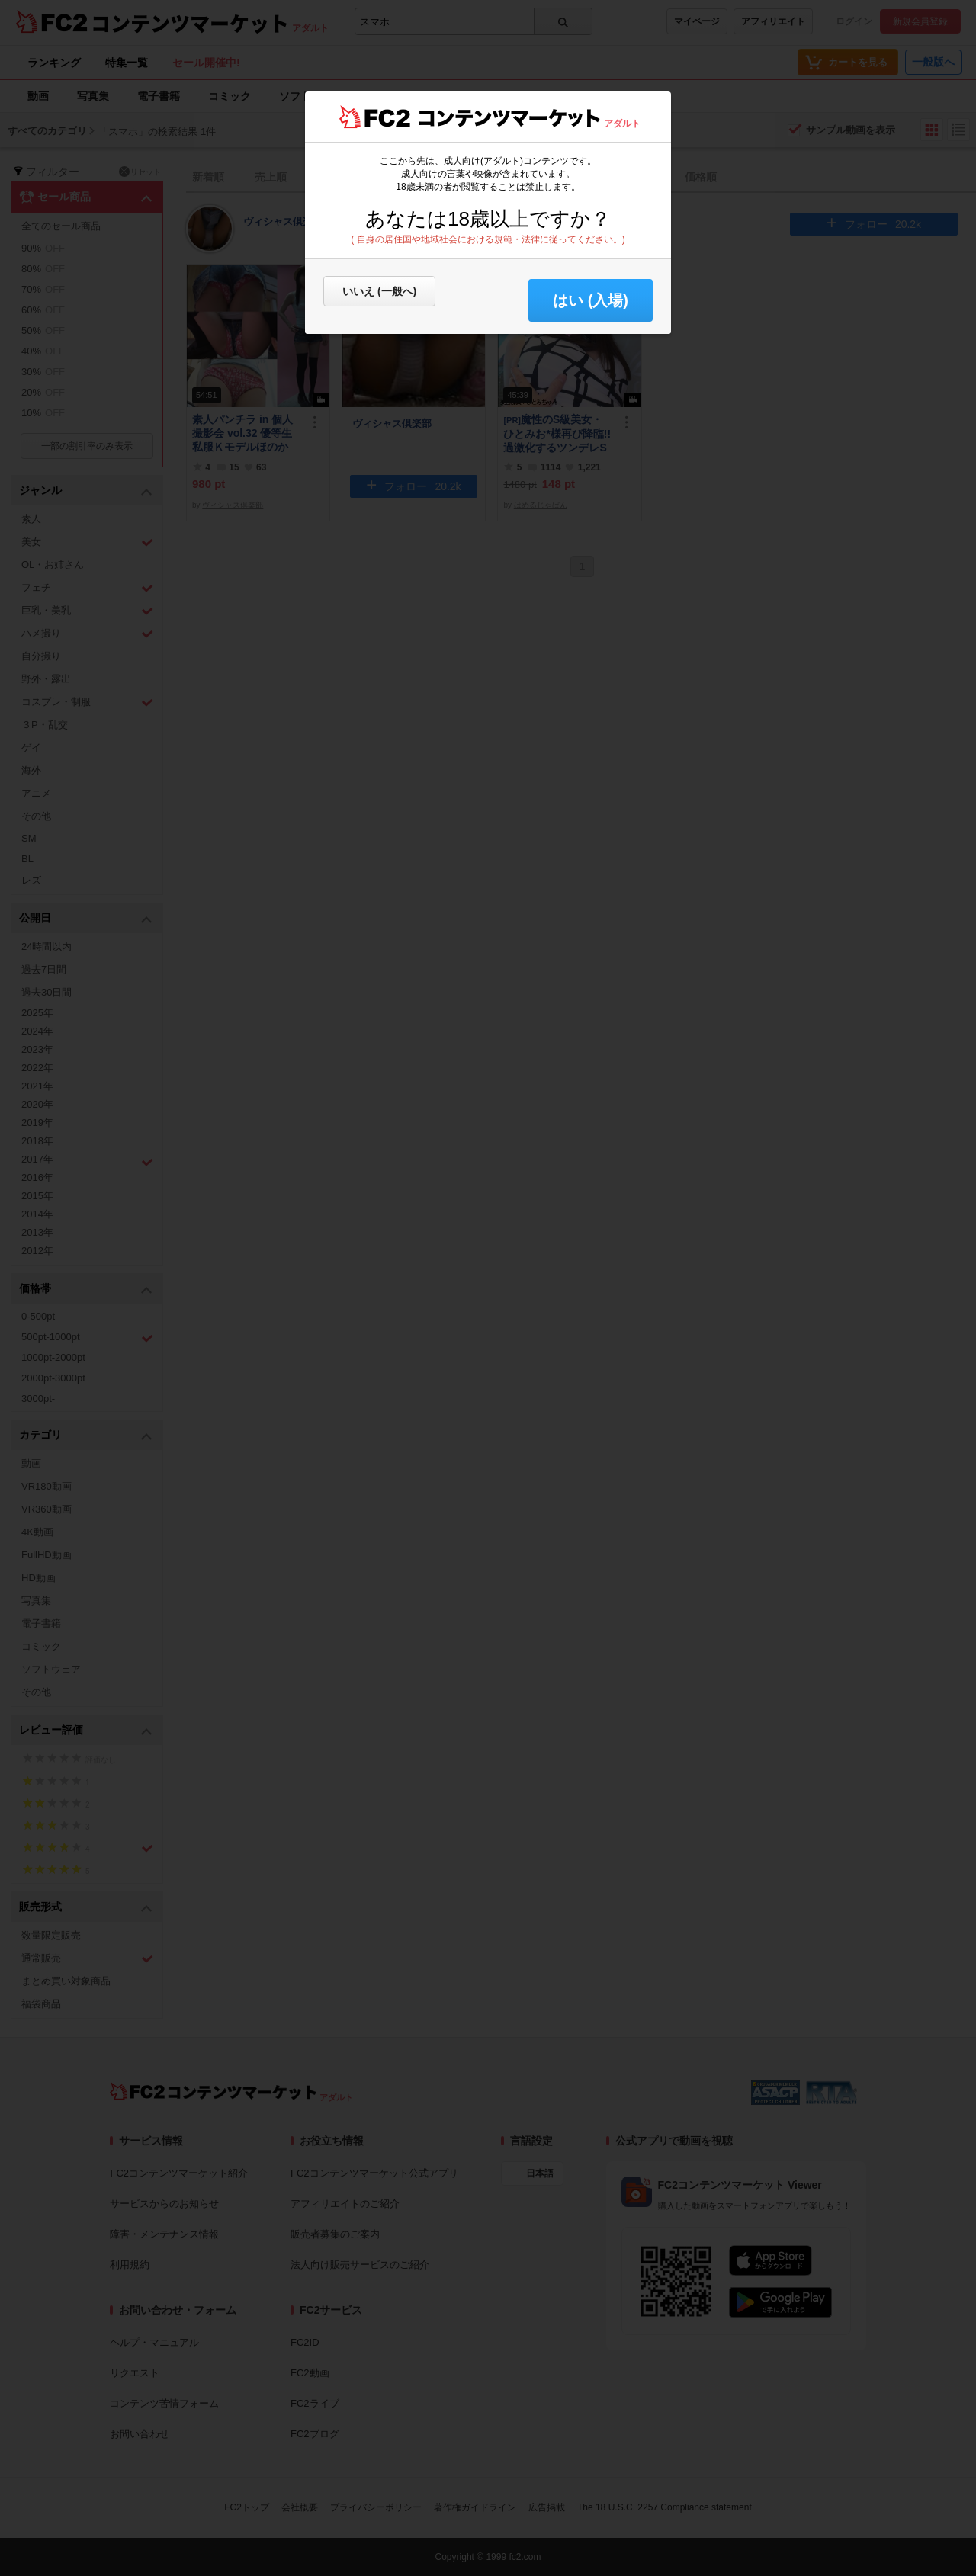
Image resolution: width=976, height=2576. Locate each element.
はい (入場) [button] (590, 300)
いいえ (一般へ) (379, 291)
